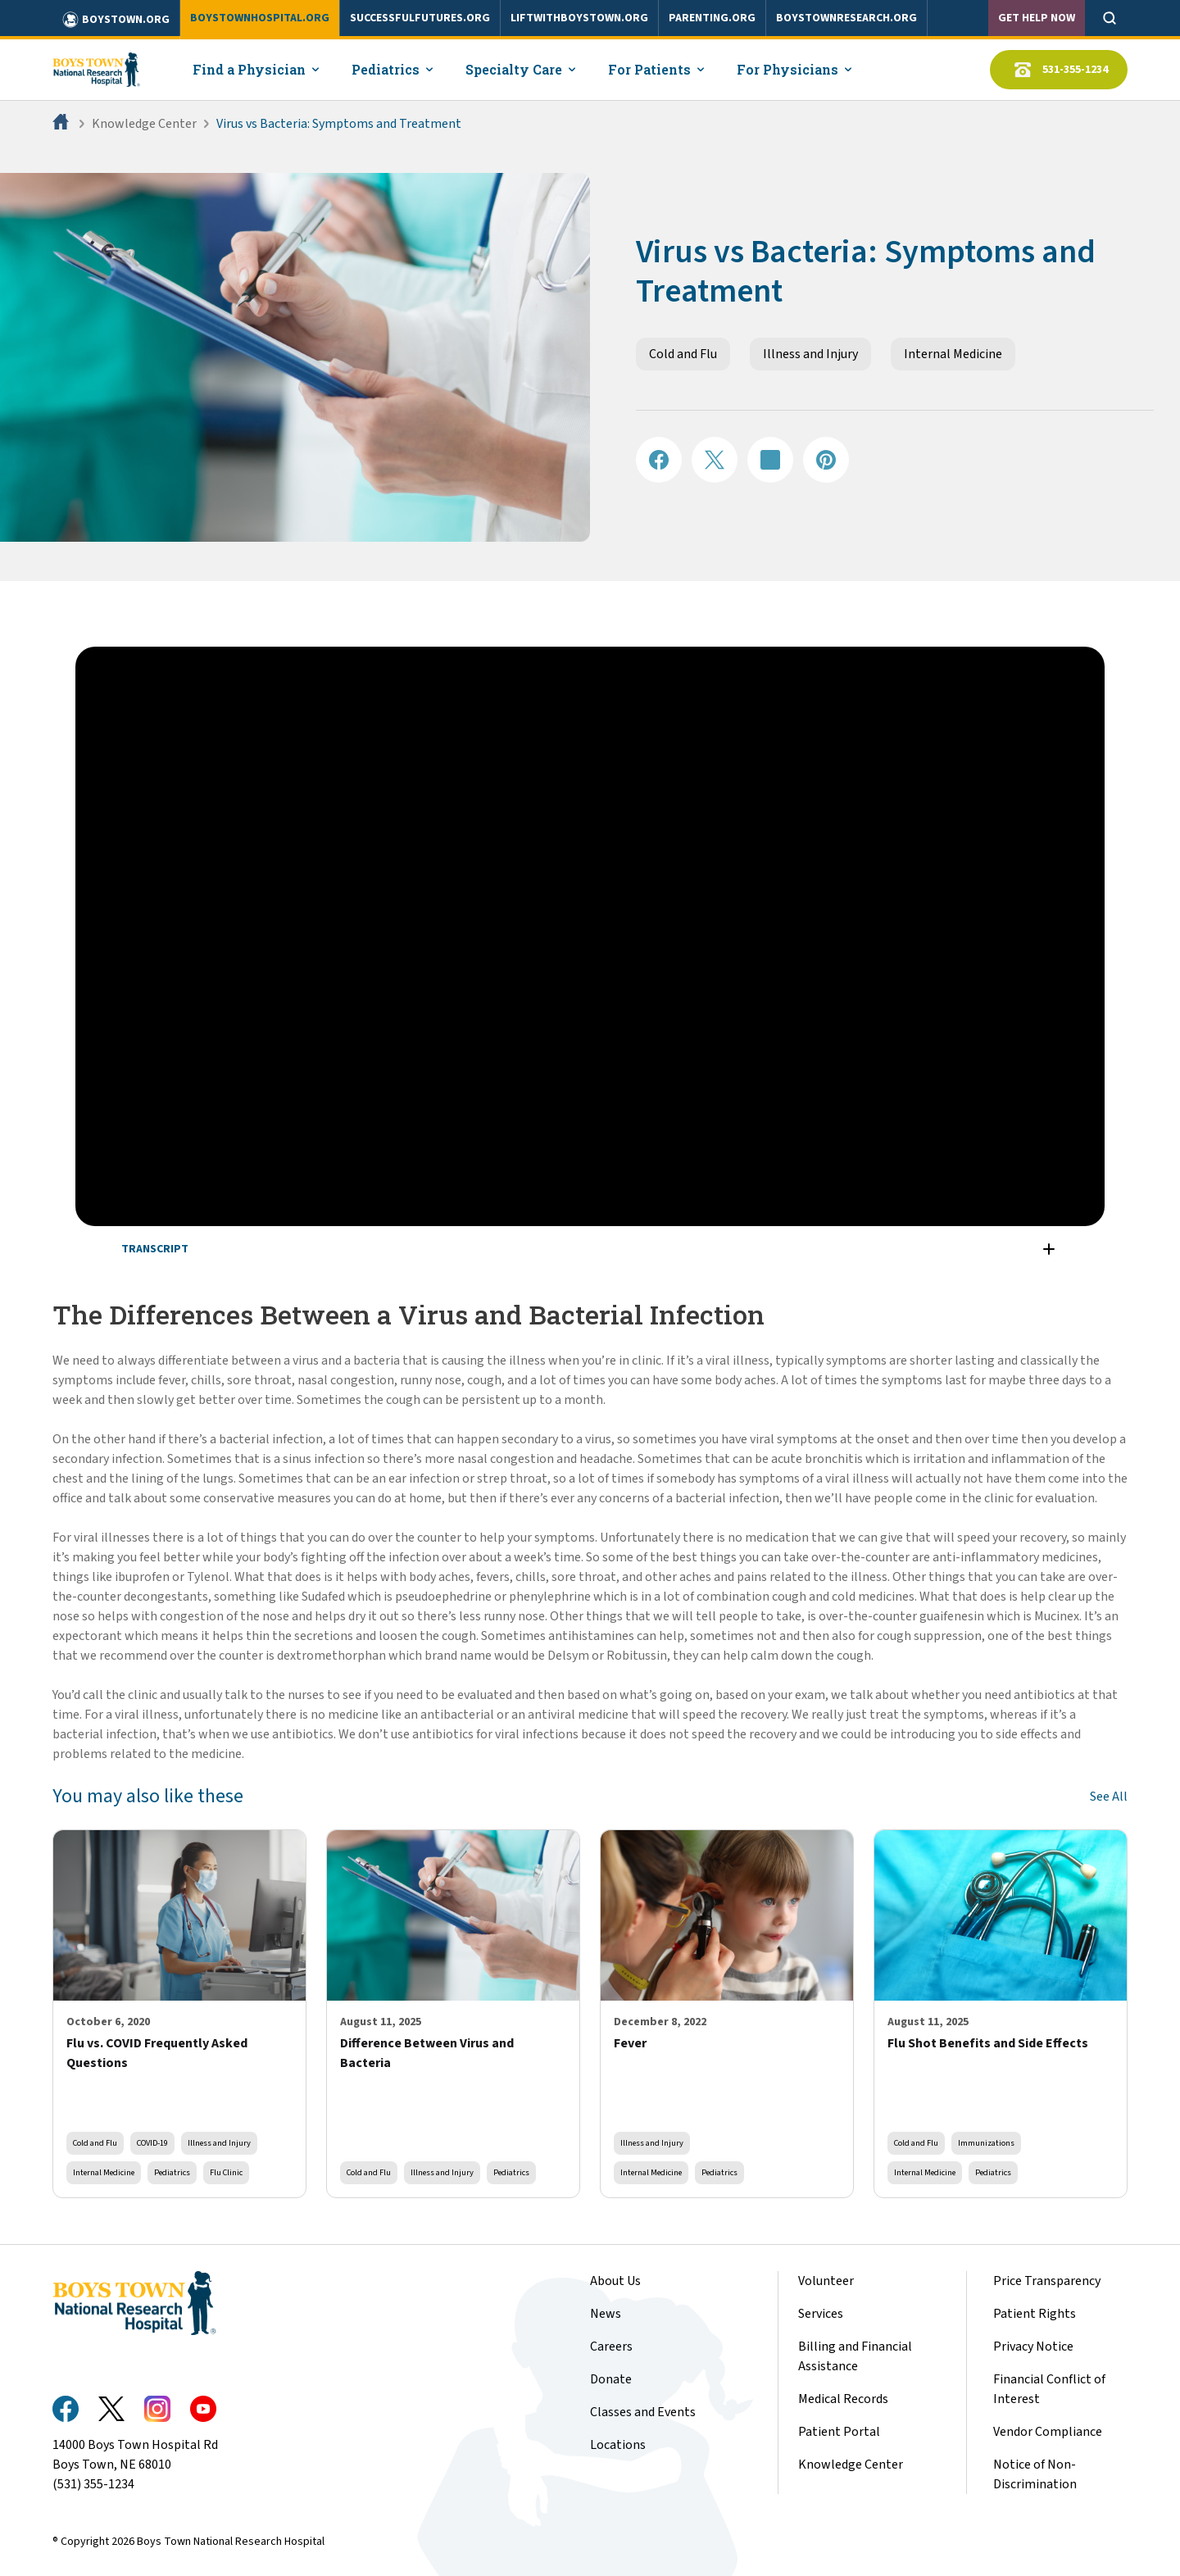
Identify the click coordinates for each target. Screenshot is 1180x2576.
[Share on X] (715, 460)
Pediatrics (172, 2172)
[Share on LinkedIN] (770, 460)
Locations (618, 2445)
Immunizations (986, 2143)
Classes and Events (643, 2412)
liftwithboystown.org (579, 18)
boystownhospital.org (259, 18)
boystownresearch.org (846, 18)
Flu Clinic (226, 2172)
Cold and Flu (683, 354)
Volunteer (826, 2281)
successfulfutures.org (420, 18)
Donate (611, 2379)
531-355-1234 (1059, 70)
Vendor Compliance (1047, 2432)
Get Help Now (1036, 18)
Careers (611, 2346)
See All (1109, 1797)
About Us (615, 2281)
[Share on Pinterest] (826, 460)
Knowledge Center (144, 124)
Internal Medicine (953, 354)
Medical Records (843, 2399)
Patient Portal (839, 2432)
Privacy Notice (1033, 2346)
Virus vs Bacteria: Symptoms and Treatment (338, 124)
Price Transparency (1047, 2281)
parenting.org (712, 18)
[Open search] (1110, 18)
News (605, 2314)
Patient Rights (1034, 2314)
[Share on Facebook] (659, 460)
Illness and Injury (810, 354)
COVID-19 (152, 2143)
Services (820, 2314)
